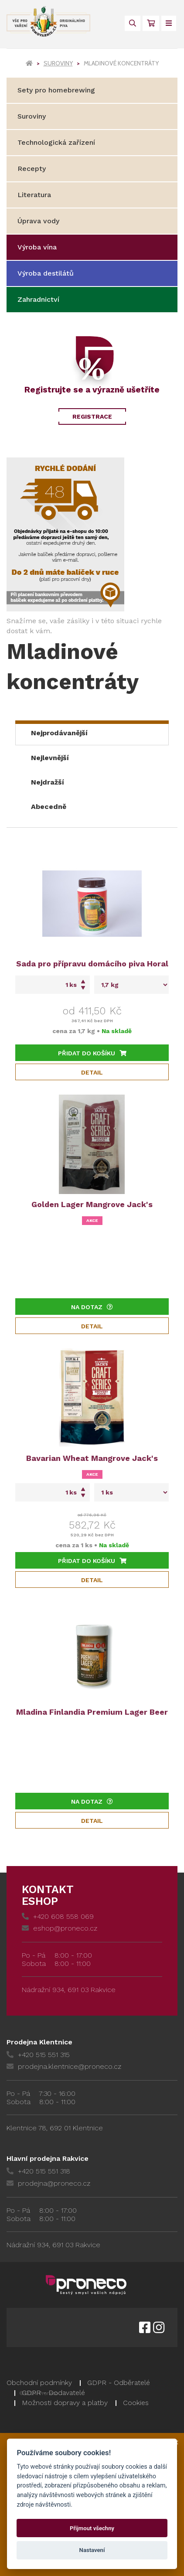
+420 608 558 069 (58, 1916)
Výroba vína (37, 247)
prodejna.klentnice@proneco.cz (64, 2066)
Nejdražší (47, 782)
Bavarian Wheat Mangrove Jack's (92, 1458)
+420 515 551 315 (38, 2055)
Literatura (34, 195)
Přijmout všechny (92, 2528)
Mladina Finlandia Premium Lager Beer (92, 1711)
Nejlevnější (50, 758)
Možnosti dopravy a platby (65, 2403)
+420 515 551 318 (38, 2171)
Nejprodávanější (59, 733)
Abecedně (48, 806)
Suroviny (58, 63)
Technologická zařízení (56, 142)
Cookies (136, 2403)
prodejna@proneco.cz (48, 2183)
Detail (92, 1072)
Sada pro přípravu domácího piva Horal (92, 963)
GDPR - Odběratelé (118, 2382)
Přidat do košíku (92, 1053)
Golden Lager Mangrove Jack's (92, 1204)
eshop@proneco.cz (59, 1928)
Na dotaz (92, 1306)
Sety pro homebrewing (56, 90)
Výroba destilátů (45, 273)
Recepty (31, 168)
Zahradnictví (38, 299)
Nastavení (92, 2550)
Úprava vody (38, 221)
